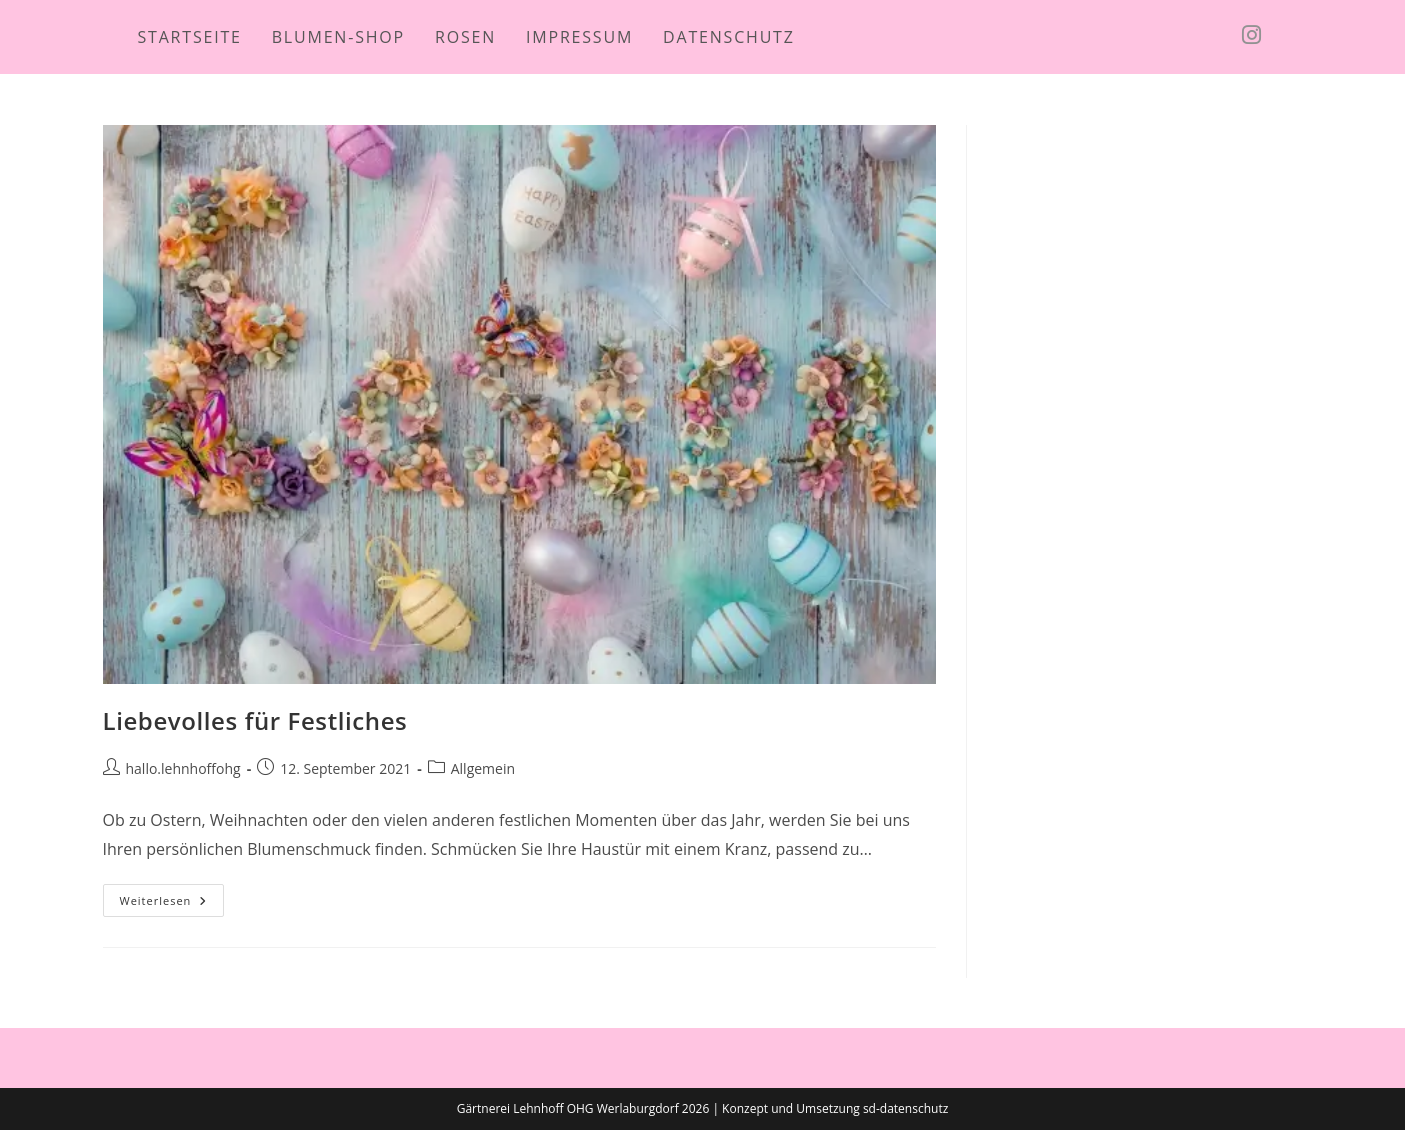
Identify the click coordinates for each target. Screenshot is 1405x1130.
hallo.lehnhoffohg (183, 768)
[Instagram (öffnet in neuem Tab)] (1276, 34)
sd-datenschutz (905, 1108)
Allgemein (483, 768)
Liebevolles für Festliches (255, 720)
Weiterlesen (172, 904)
